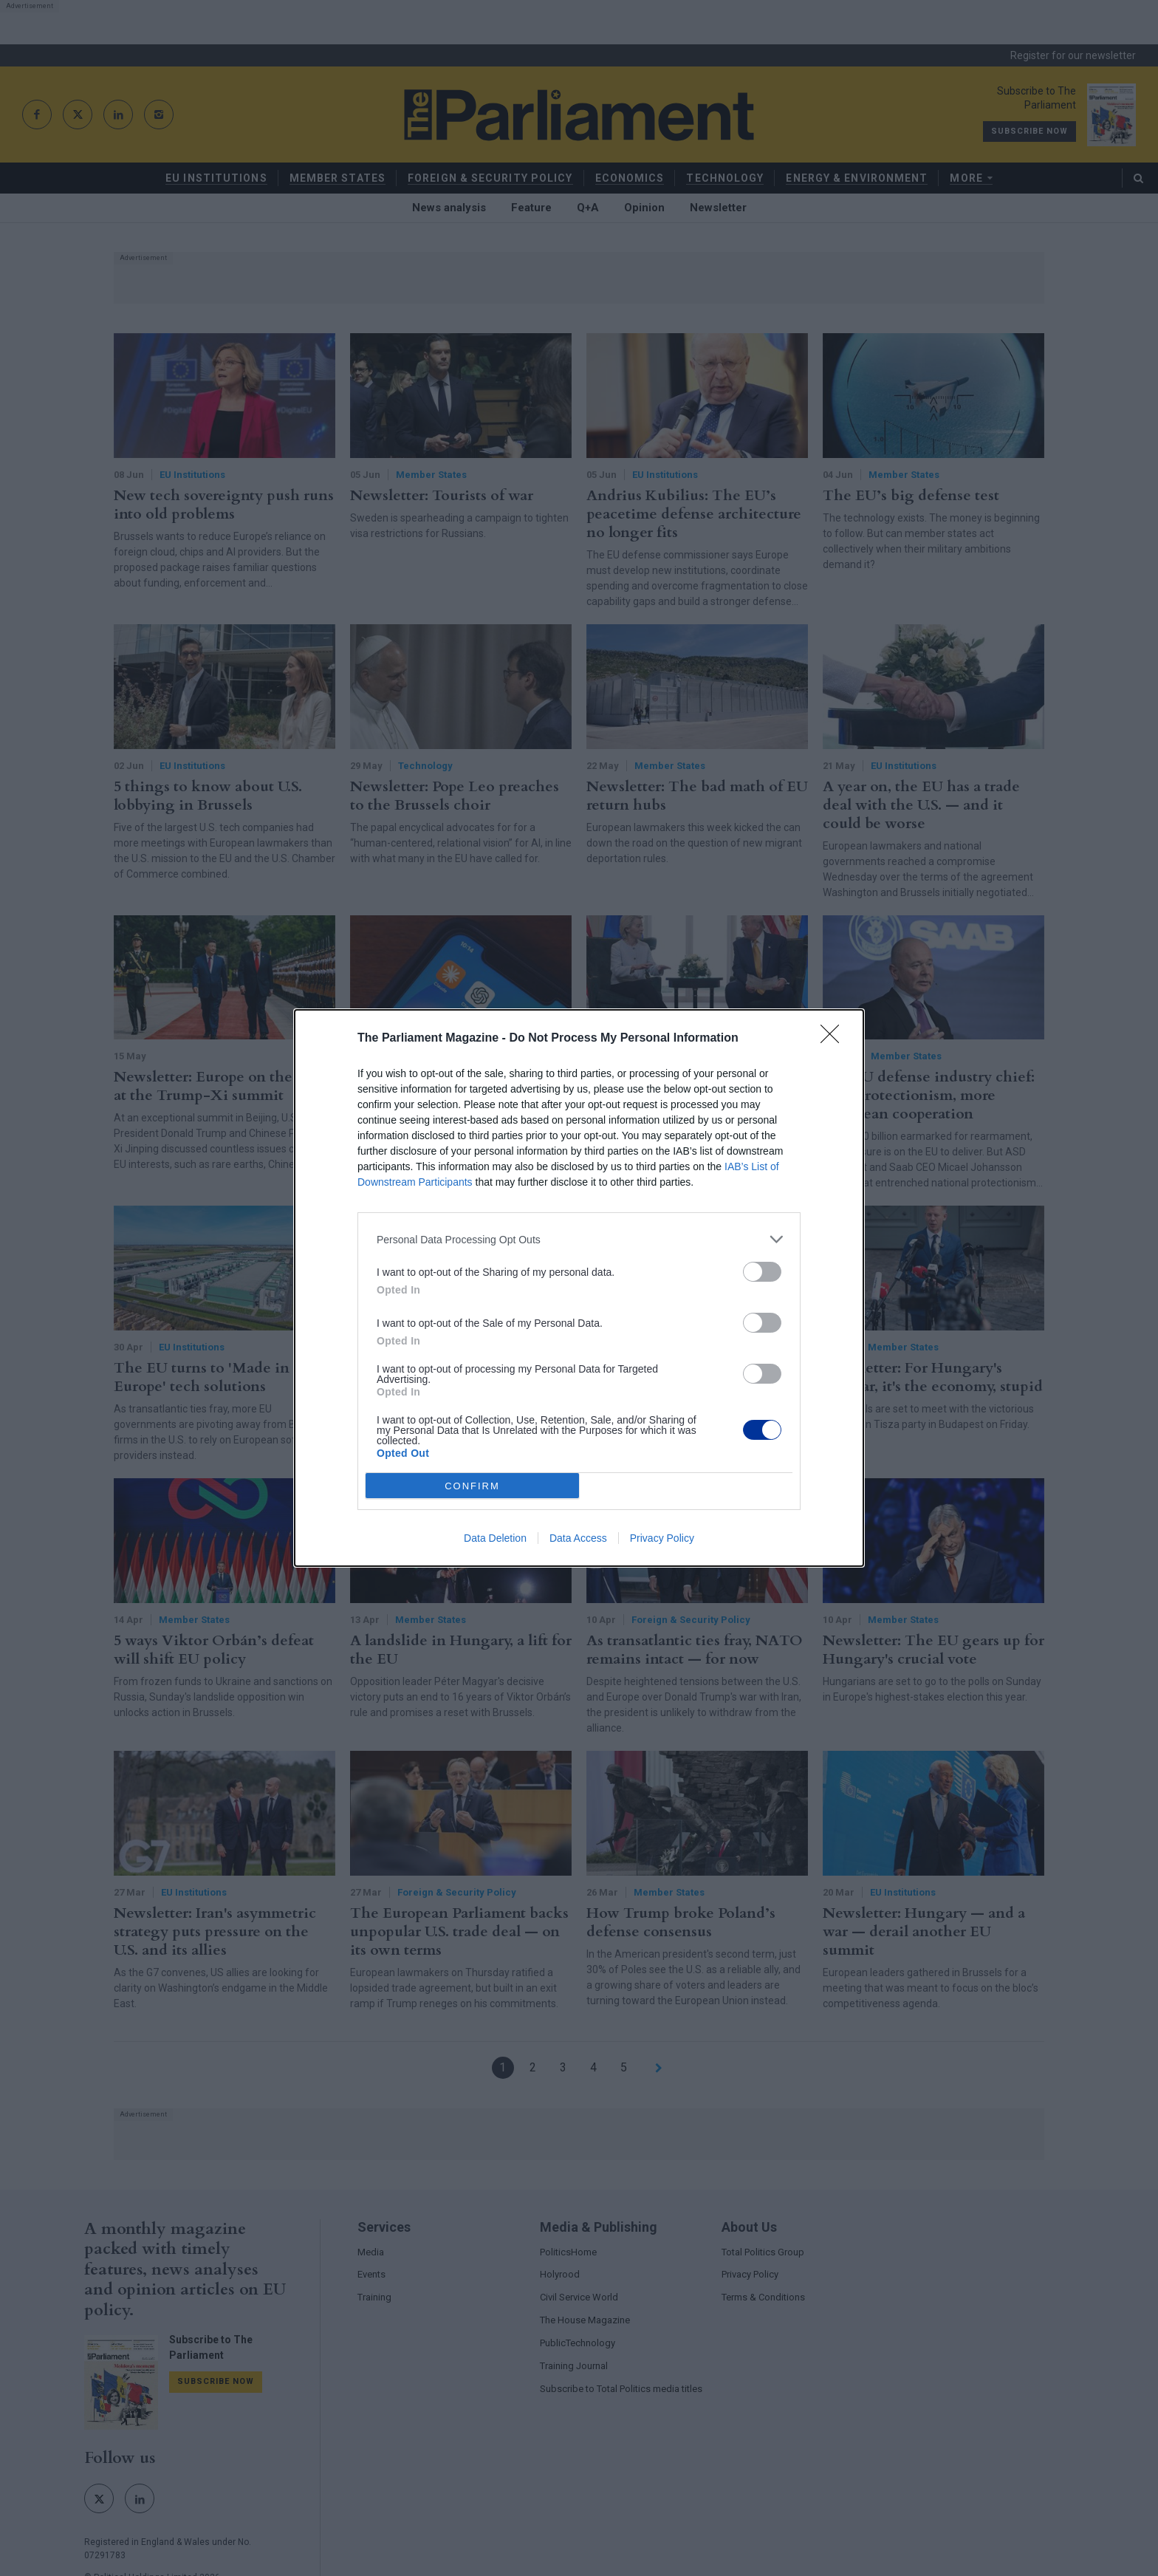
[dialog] (579, 1288)
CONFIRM (472, 1486)
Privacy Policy (662, 1538)
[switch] (762, 1272)
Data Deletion (495, 1538)
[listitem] (579, 1239)
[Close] (834, 1039)
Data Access (578, 1538)
